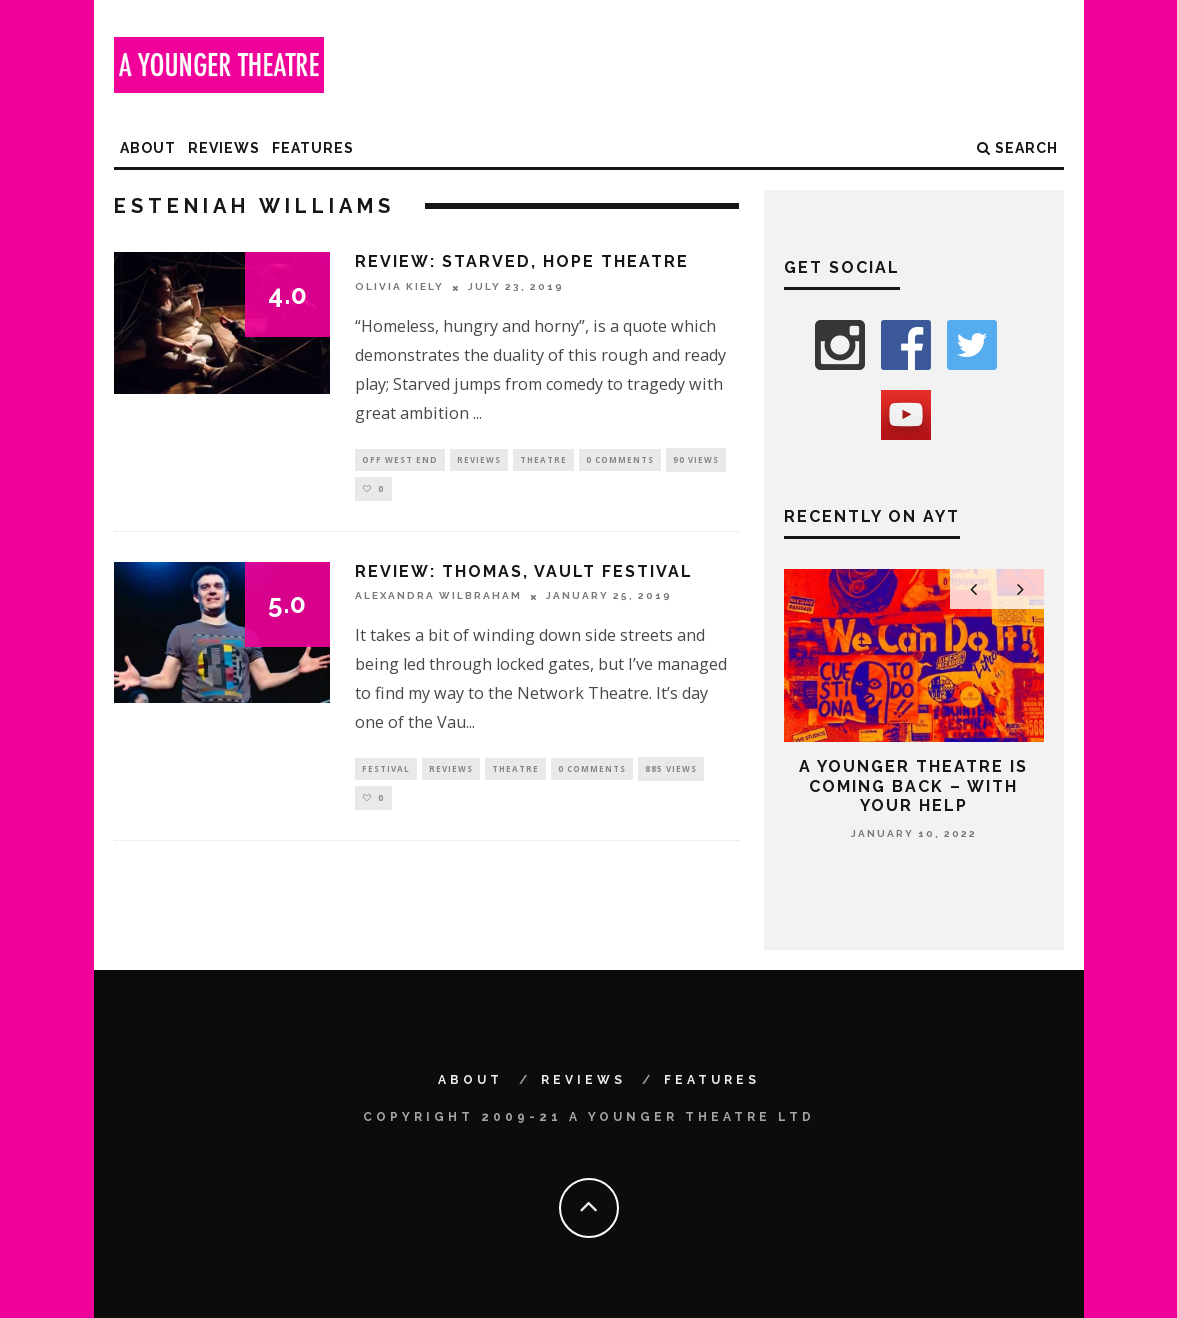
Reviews (224, 148)
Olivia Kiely (399, 287)
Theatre (543, 459)
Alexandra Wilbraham (438, 597)
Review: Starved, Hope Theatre (522, 261)
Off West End (400, 459)
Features (313, 148)
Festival (386, 770)
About (148, 148)
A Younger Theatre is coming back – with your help (913, 785)
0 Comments (620, 459)
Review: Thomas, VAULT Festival (524, 572)
